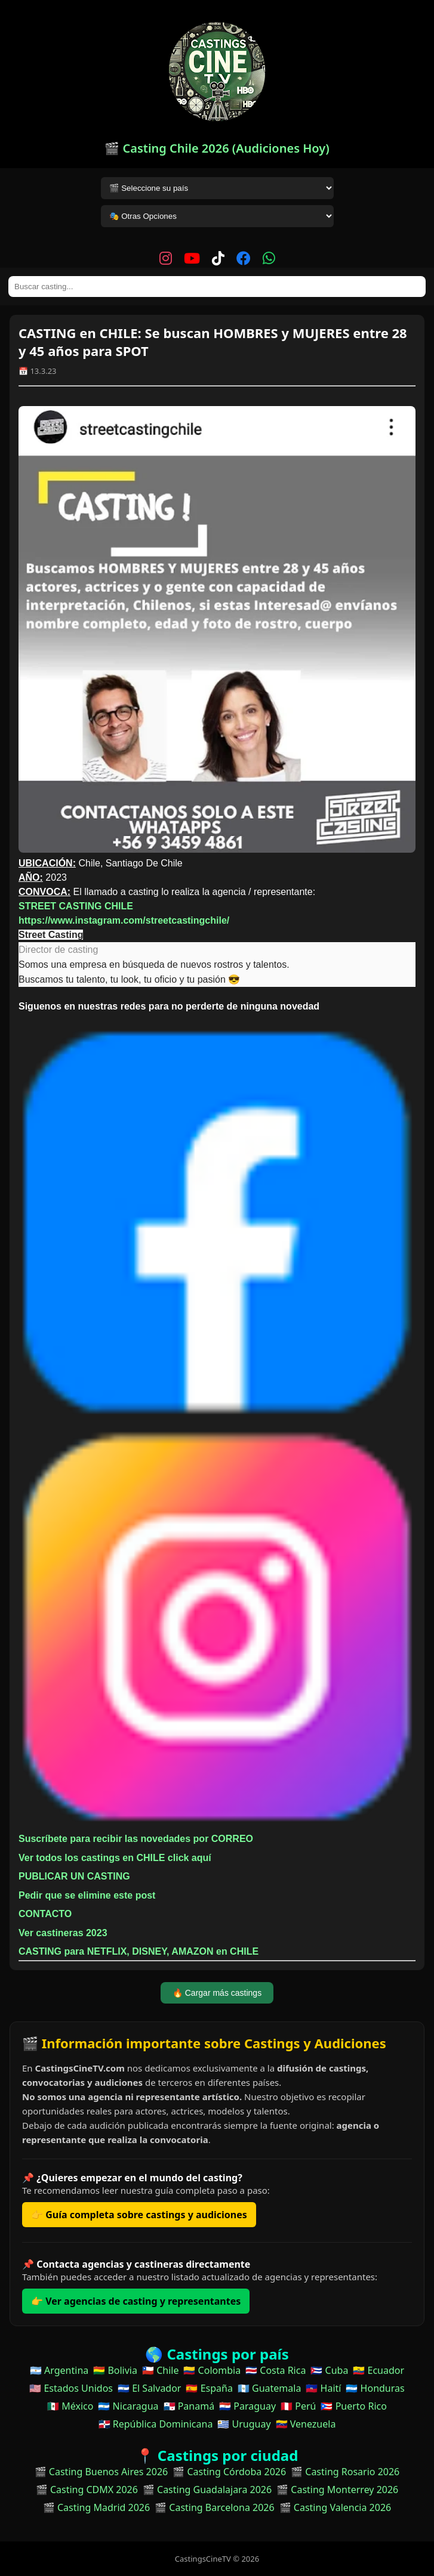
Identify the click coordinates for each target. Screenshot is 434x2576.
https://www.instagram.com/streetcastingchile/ (124, 920)
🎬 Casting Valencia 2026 (335, 2507)
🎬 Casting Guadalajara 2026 (207, 2489)
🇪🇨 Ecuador (378, 2370)
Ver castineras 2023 (63, 1933)
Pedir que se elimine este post (87, 1895)
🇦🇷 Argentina (59, 2370)
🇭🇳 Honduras (375, 2388)
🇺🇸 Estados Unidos (71, 2388)
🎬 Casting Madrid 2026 (96, 2507)
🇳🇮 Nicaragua (128, 2406)
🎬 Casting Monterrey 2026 (337, 2489)
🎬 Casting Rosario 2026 (345, 2471)
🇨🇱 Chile (160, 2370)
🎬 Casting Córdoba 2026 (229, 2471)
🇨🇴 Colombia (212, 2370)
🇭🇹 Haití (323, 2388)
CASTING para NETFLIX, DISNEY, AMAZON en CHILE (140, 1951)
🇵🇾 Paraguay (247, 2406)
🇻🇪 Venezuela (306, 2424)
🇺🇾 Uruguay (243, 2424)
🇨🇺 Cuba (329, 2370)
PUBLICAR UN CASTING (74, 1876)
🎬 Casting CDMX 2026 (87, 2489)
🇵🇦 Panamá (189, 2406)
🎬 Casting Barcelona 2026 (215, 2507)
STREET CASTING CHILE (76, 906)
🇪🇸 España (209, 2388)
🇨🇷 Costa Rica (275, 2370)
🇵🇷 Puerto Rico (353, 2406)
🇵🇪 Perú (298, 2406)
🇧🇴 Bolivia (115, 2370)
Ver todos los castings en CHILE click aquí (115, 1858)
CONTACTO (45, 1914)
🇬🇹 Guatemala (269, 2388)
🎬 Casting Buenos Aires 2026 (101, 2471)
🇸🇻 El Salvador (149, 2388)
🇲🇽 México (70, 2406)
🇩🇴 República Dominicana (156, 2424)
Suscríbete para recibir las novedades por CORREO (136, 1839)
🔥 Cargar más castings (217, 1993)
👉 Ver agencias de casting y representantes (136, 2301)
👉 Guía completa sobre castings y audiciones (139, 2214)
